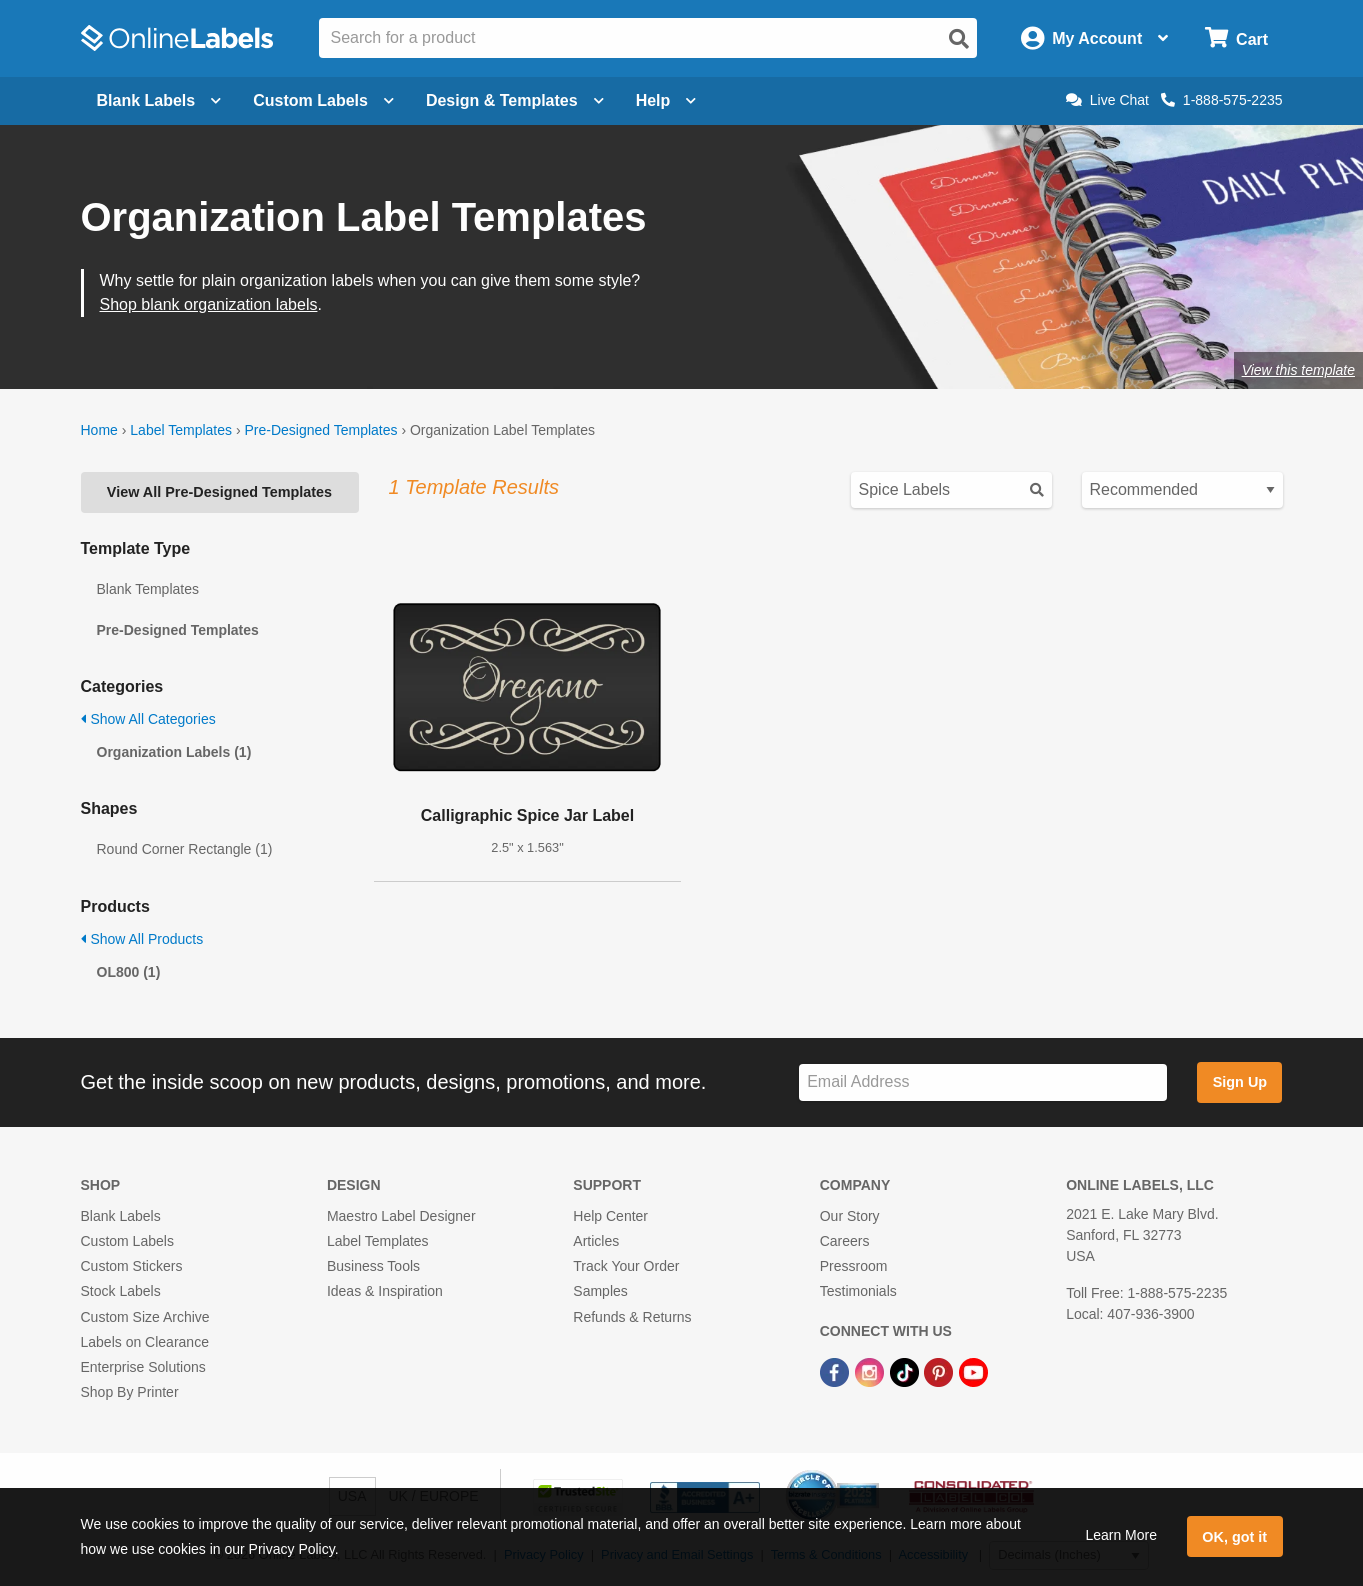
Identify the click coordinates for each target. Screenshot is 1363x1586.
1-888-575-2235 (1222, 100)
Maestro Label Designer (401, 1216)
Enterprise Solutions (143, 1367)
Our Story (850, 1216)
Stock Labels (121, 1291)
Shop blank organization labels (209, 304)
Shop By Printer (130, 1392)
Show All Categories (148, 719)
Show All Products (142, 939)
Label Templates (181, 430)
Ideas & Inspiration (385, 1291)
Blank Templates (148, 589)
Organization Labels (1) (174, 752)
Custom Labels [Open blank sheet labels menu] (323, 100)
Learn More (1121, 1535)
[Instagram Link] (871, 1371)
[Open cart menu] (1236, 38)
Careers (845, 1241)
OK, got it (1234, 1537)
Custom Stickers (132, 1266)
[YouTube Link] (973, 1371)
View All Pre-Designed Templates (219, 492)
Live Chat (1107, 100)
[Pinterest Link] (940, 1371)
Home (99, 430)
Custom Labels (127, 1241)
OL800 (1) (129, 972)
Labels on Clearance (145, 1342)
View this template (1298, 370)
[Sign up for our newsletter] (983, 1082)
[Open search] (959, 39)
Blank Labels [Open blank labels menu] (159, 100)
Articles (596, 1241)
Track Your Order (626, 1266)
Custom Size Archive (145, 1317)
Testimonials (858, 1291)
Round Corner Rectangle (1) (185, 849)
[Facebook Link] (836, 1371)
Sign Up (1240, 1082)
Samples (600, 1291)
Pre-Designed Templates (320, 430)
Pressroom (854, 1266)
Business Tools (373, 1266)
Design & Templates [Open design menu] (515, 100)
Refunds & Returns (632, 1317)
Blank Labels (121, 1216)
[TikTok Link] (906, 1371)
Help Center (610, 1216)
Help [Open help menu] (666, 100)
